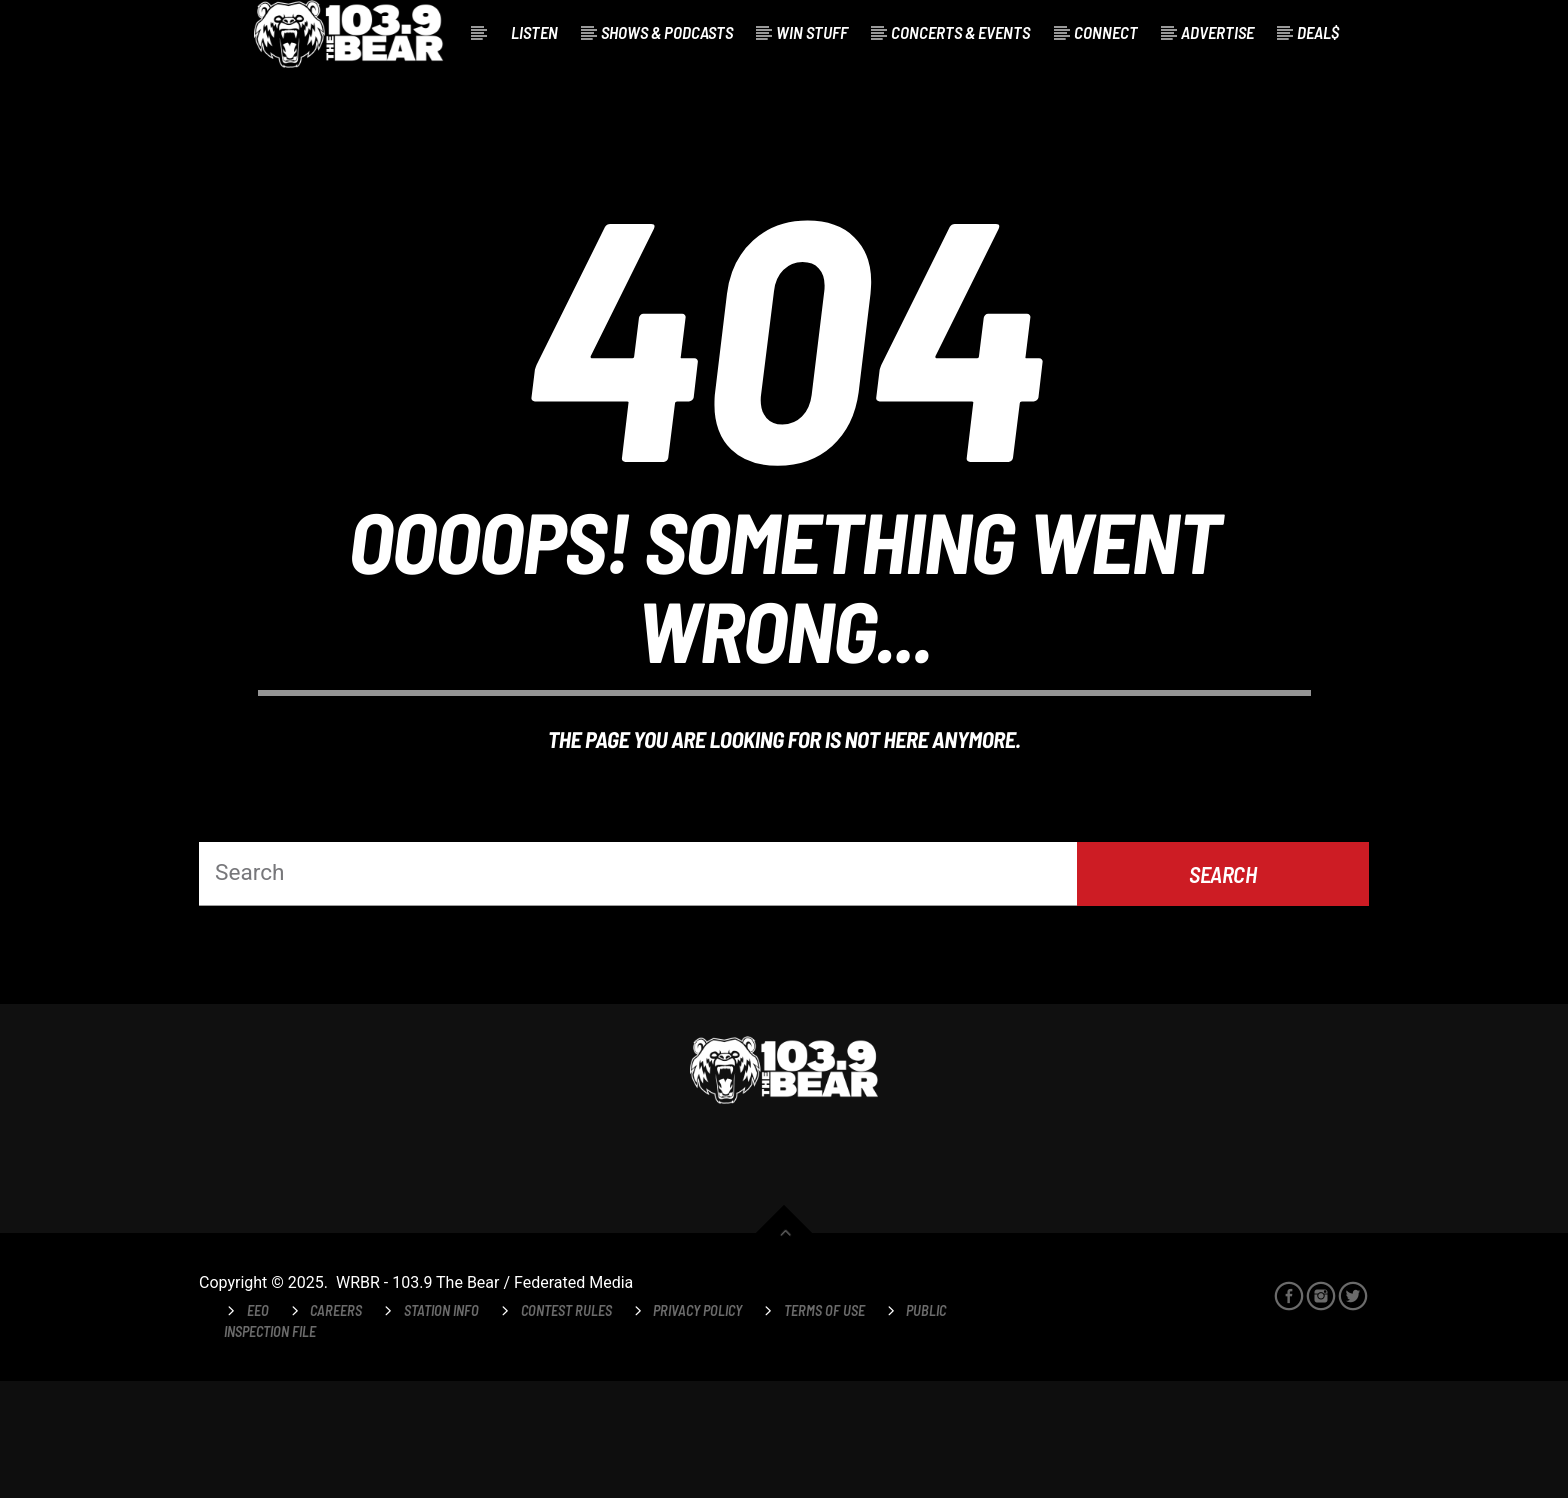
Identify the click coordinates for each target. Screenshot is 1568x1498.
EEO (258, 1426)
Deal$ (1318, 32)
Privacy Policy (697, 1426)
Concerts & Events (960, 32)
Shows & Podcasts (667, 32)
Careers (336, 1426)
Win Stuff (812, 32)
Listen (534, 32)
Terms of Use (824, 1426)
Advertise (1217, 32)
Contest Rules (566, 1426)
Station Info (441, 1426)
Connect (1106, 32)
